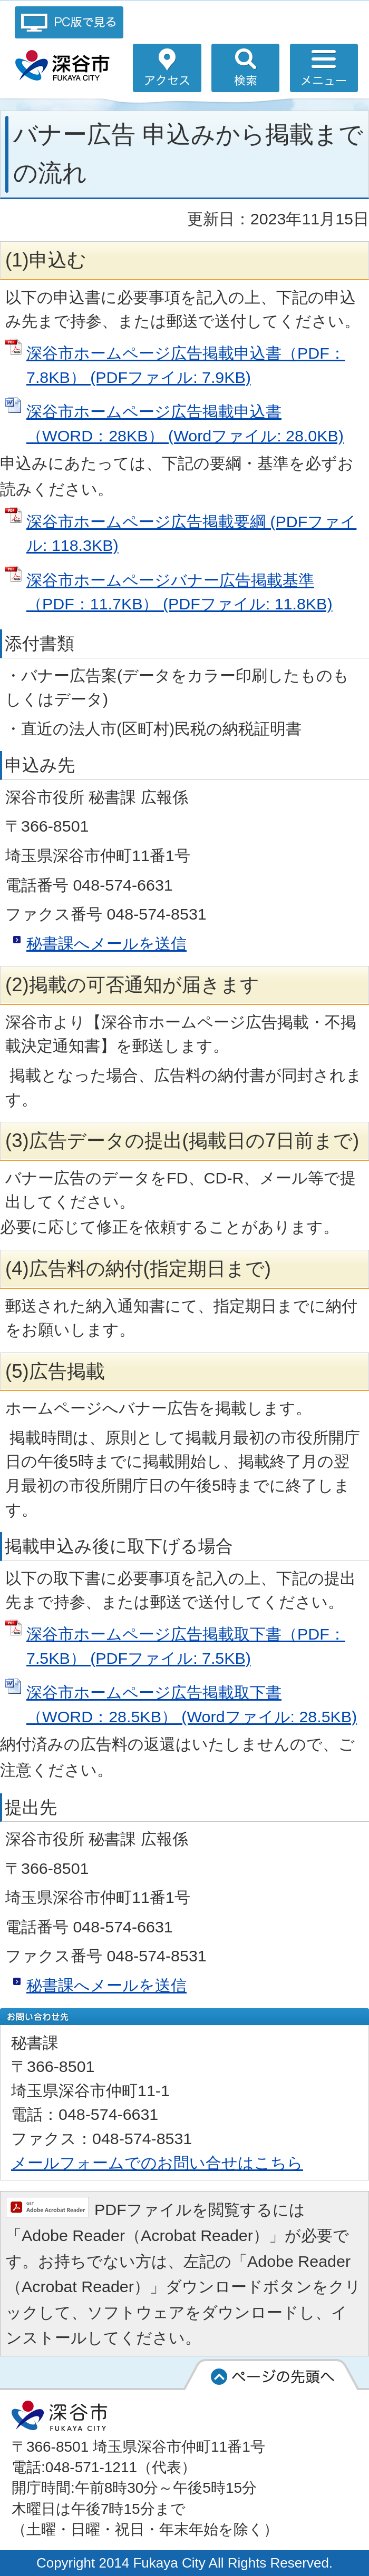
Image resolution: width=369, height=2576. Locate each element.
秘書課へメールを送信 (106, 943)
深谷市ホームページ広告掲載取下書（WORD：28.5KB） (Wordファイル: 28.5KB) (191, 1704)
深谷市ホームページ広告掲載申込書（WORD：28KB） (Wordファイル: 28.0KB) (185, 423)
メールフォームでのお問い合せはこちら (157, 2163)
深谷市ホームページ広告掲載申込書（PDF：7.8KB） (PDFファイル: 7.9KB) (185, 365)
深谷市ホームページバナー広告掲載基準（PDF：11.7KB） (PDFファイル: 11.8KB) (179, 592)
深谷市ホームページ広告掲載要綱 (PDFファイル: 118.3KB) (191, 533)
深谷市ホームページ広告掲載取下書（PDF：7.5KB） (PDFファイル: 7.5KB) (185, 1646)
